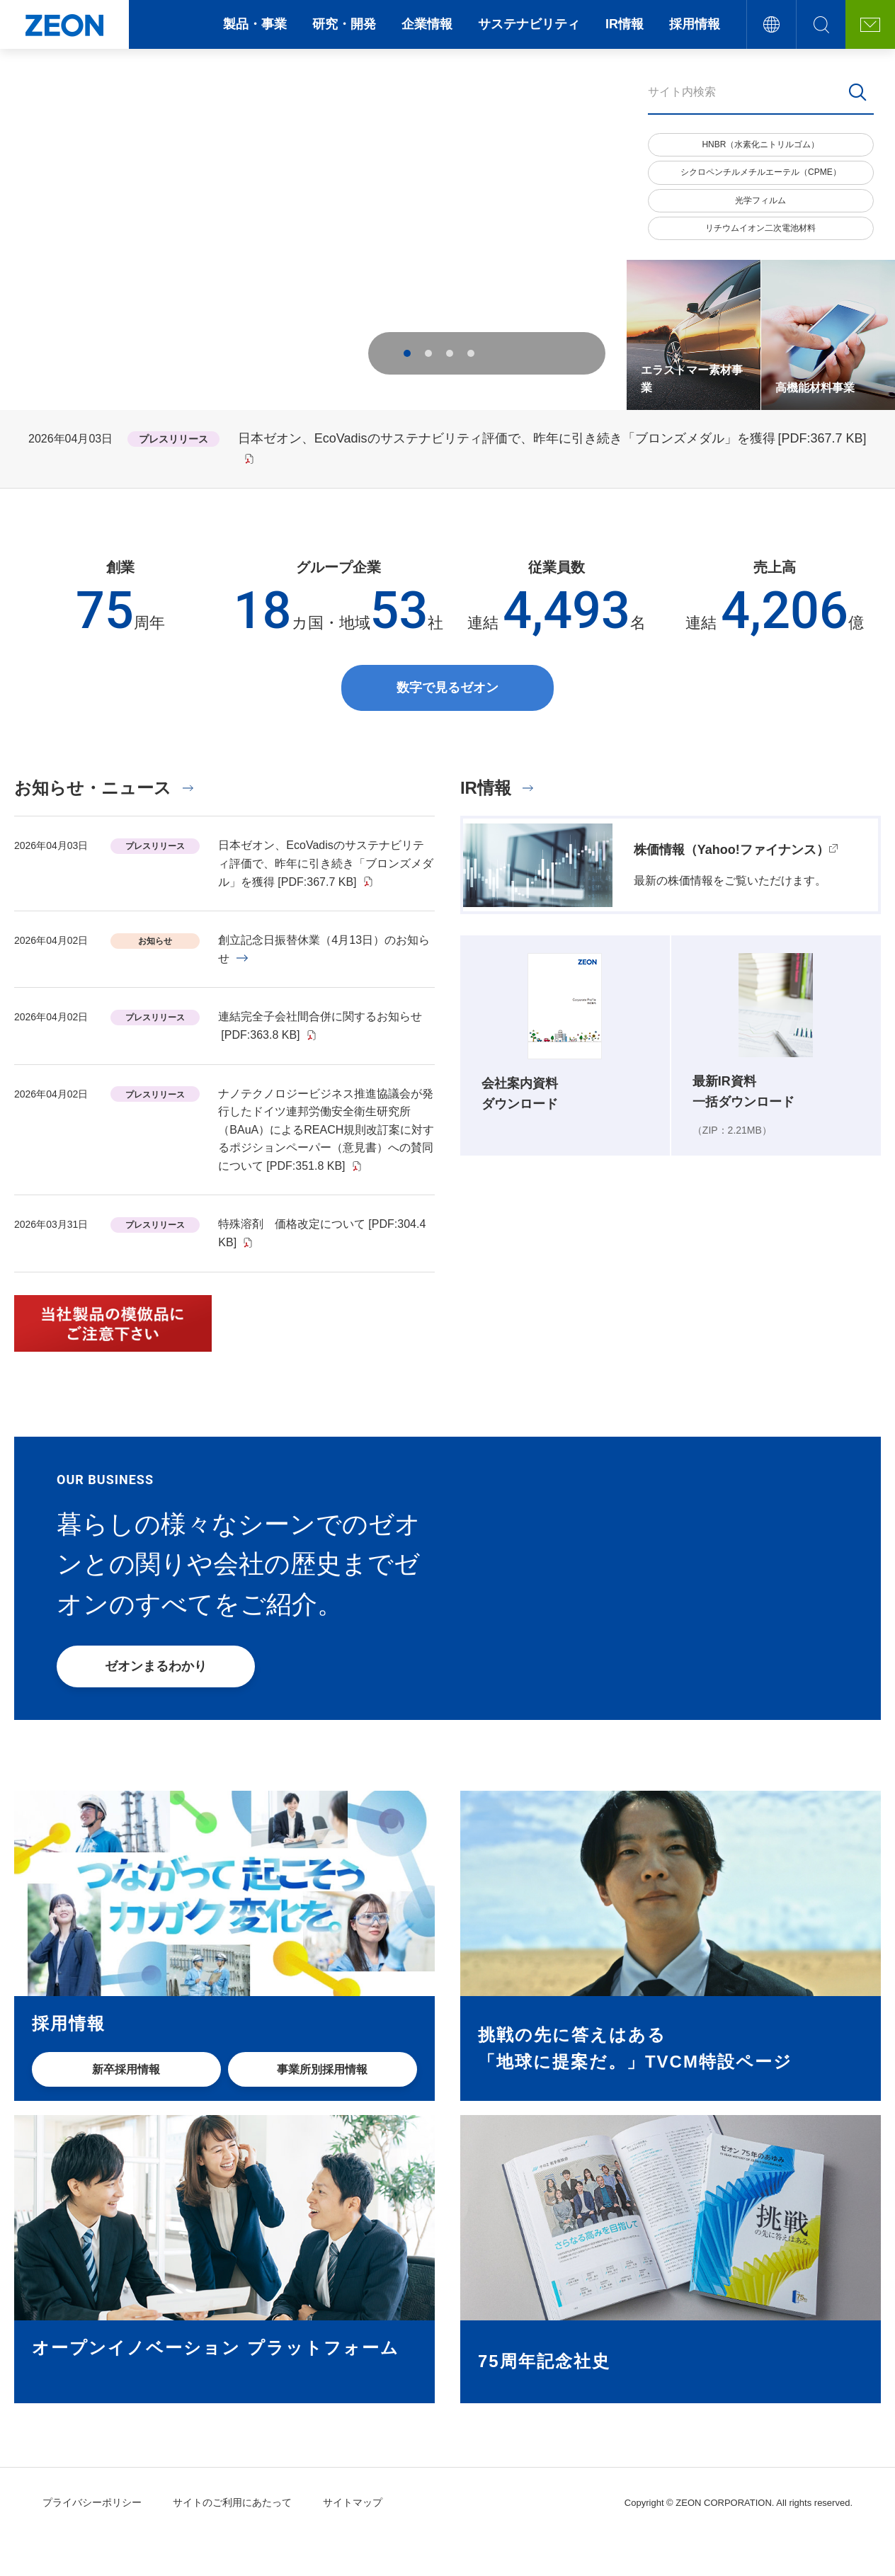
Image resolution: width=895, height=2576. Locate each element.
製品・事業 (255, 24)
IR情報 (624, 24)
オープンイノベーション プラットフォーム (215, 2347)
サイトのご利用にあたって (232, 2502)
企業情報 (426, 24)
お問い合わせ (870, 24)
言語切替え (771, 24)
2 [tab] (428, 353)
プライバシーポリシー (92, 2502)
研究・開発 (344, 24)
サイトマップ (352, 2502)
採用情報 (694, 24)
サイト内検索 (820, 24)
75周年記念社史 (544, 2361)
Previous (503, 353)
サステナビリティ (529, 24)
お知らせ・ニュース (92, 787)
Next (538, 353)
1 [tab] (407, 353)
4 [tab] (470, 353)
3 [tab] (449, 353)
